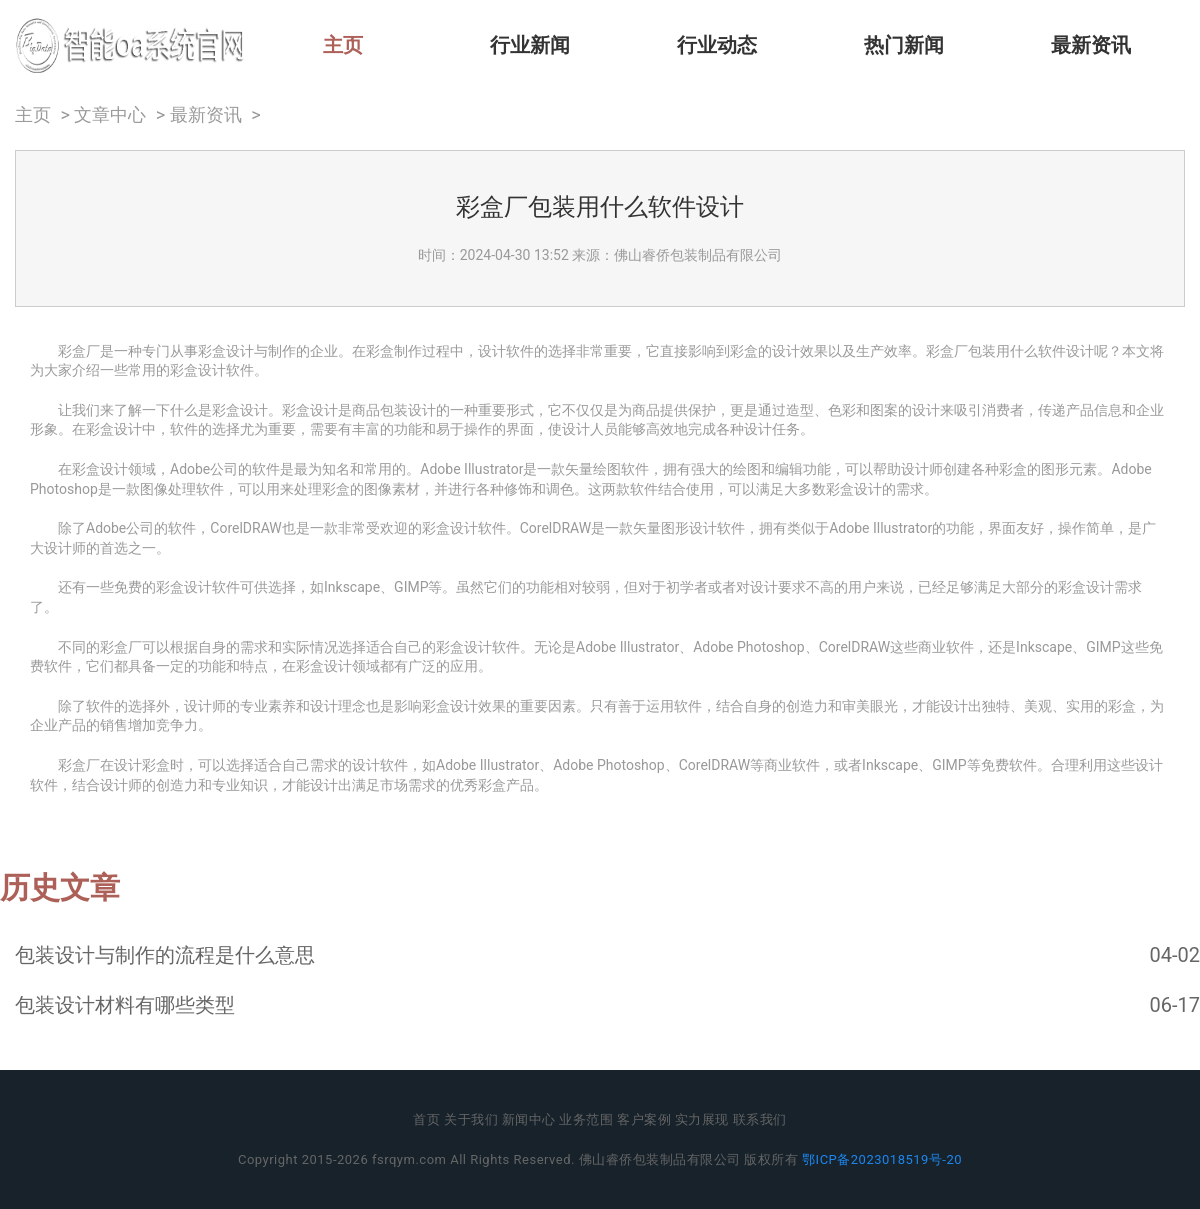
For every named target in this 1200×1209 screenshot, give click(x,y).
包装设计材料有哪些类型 (125, 1005)
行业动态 (717, 45)
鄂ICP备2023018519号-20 (882, 1159)
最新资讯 (1091, 45)
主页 (343, 45)
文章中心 (110, 115)
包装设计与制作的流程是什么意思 (165, 955)
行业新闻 (530, 45)
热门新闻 (904, 45)
